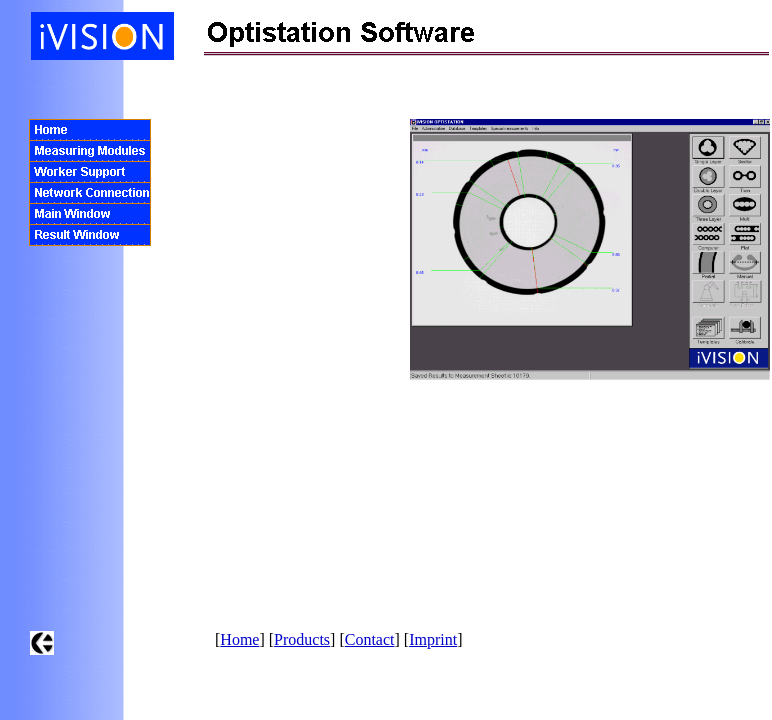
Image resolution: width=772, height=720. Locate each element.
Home (239, 639)
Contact (370, 639)
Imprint (433, 639)
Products (302, 639)
